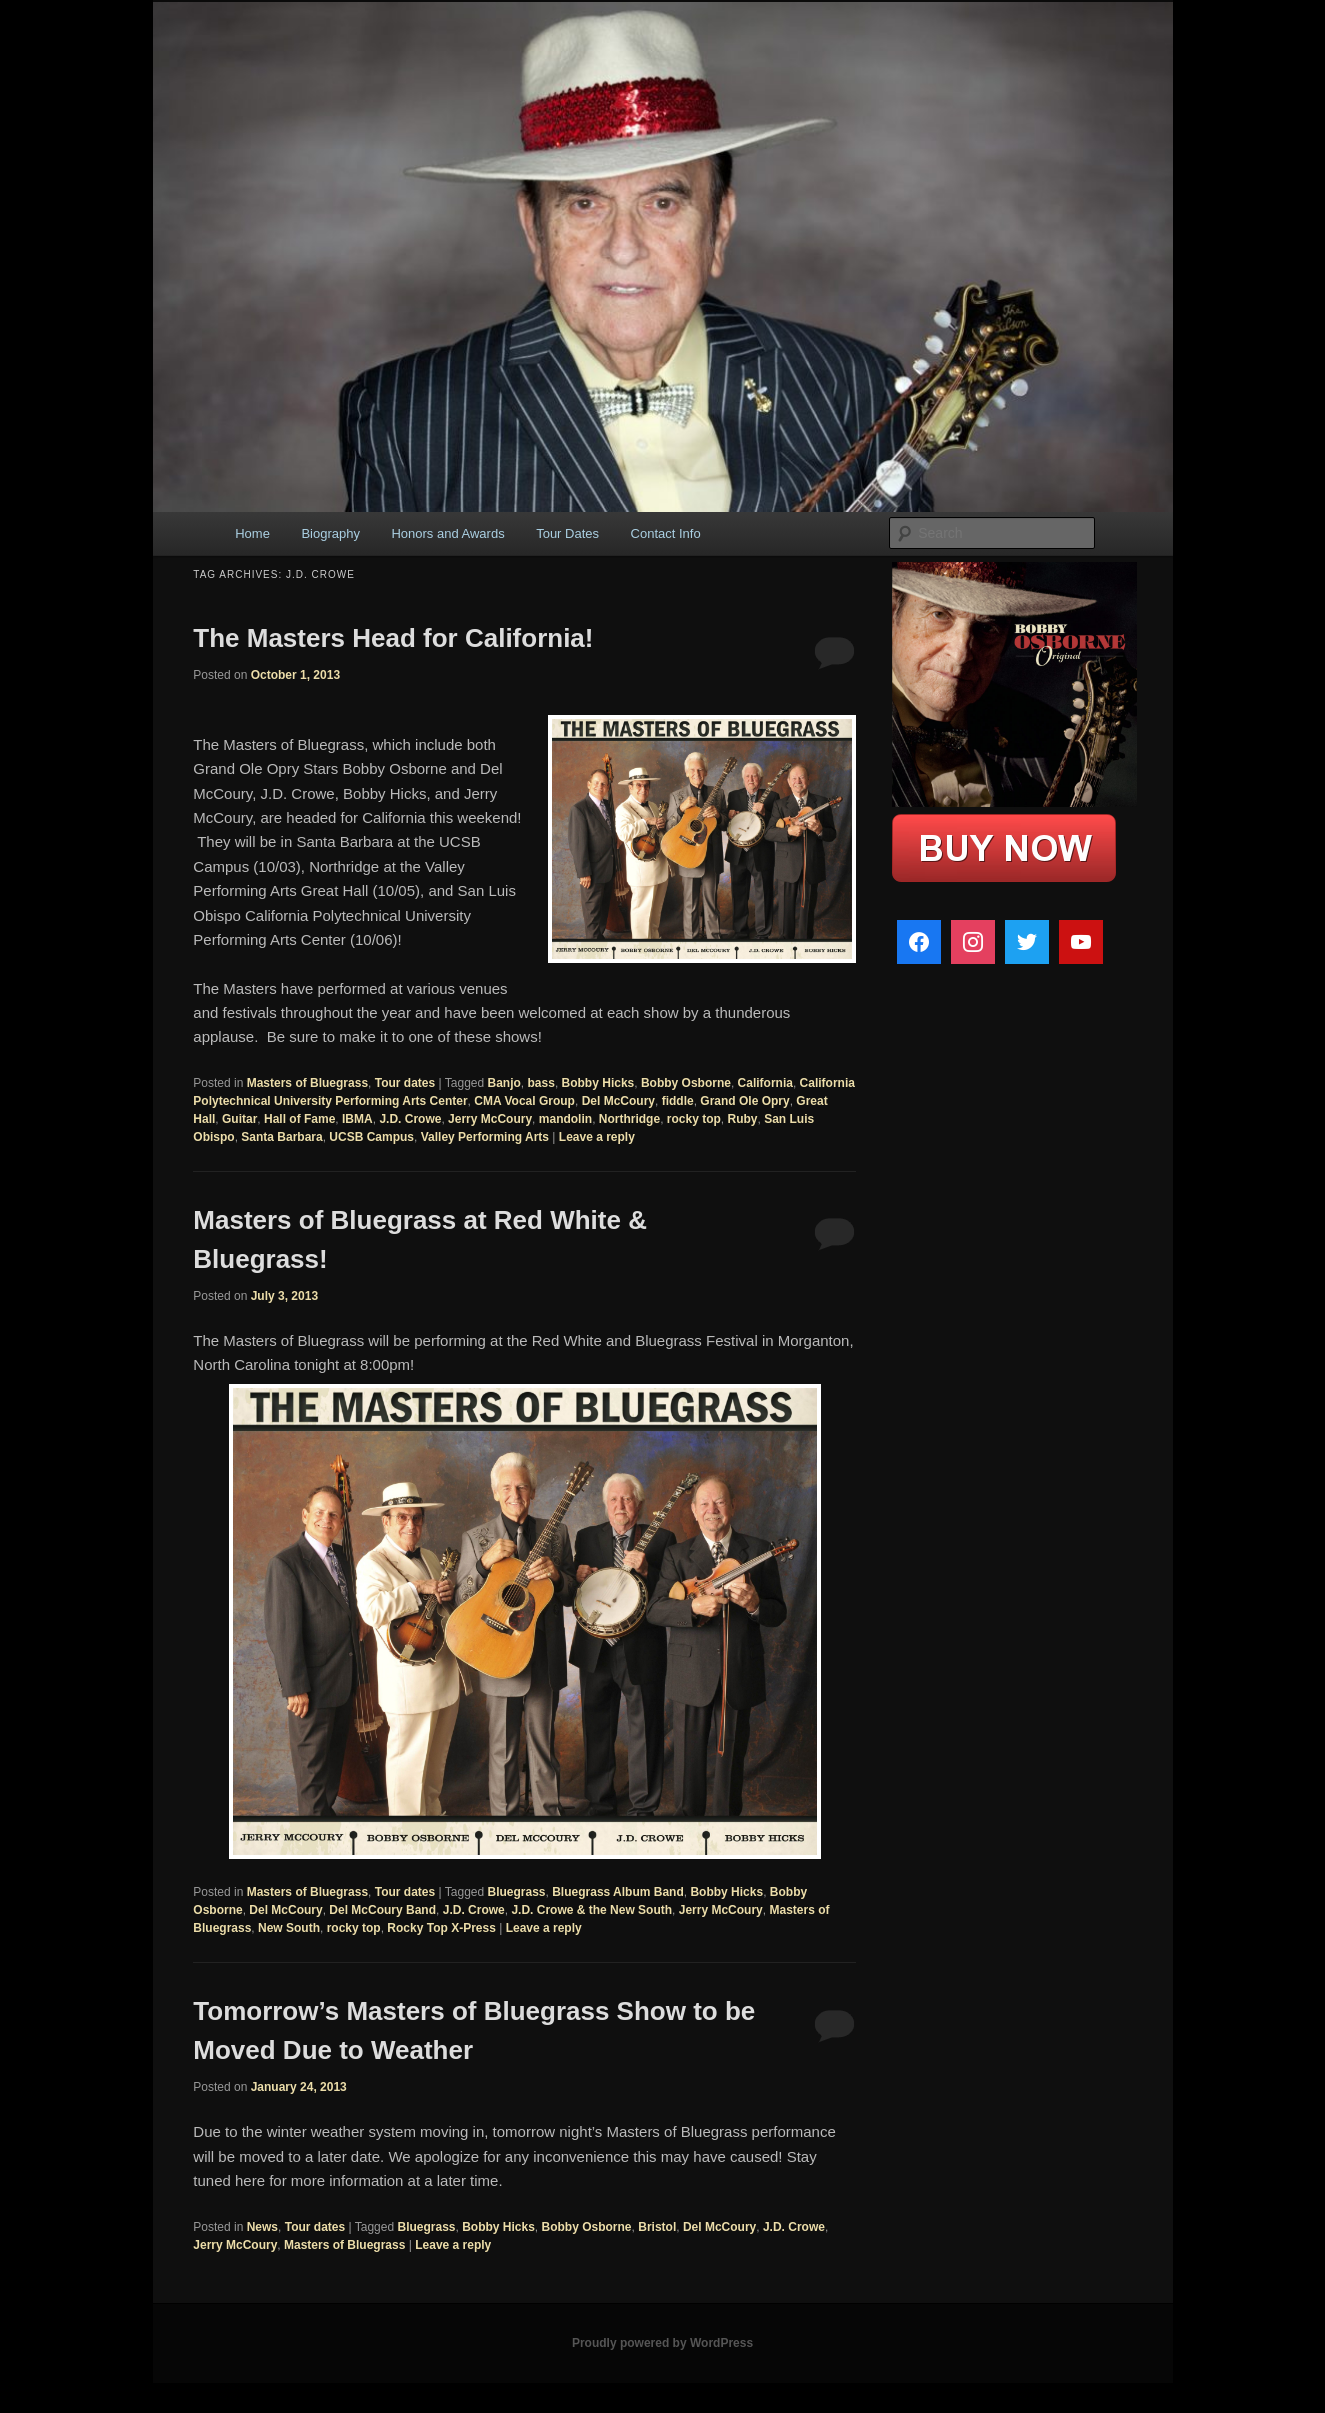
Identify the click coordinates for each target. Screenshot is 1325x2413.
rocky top (694, 1119)
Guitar (239, 1119)
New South (289, 1928)
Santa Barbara (281, 1137)
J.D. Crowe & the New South (591, 1910)
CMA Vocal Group (524, 1101)
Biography (330, 533)
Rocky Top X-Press (441, 1928)
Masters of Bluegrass (307, 1083)
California (765, 1083)
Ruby (743, 1119)
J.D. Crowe (410, 1119)
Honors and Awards (447, 533)
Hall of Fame (299, 1119)
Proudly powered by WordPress (662, 2343)
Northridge (629, 1119)
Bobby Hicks (598, 1083)
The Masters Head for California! (393, 638)
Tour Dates (567, 533)
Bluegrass (517, 1892)
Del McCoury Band (382, 1910)
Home (252, 533)
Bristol (657, 2227)
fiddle (678, 1101)
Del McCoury (618, 1101)
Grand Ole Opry (744, 1101)
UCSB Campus (371, 1137)
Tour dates (405, 1083)
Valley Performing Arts (485, 1137)
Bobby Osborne (686, 1083)
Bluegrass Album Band (618, 1892)
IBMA (357, 1119)
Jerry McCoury (490, 1119)
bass (541, 1083)
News (262, 2227)
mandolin (565, 1119)
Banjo (504, 1083)
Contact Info (666, 533)
